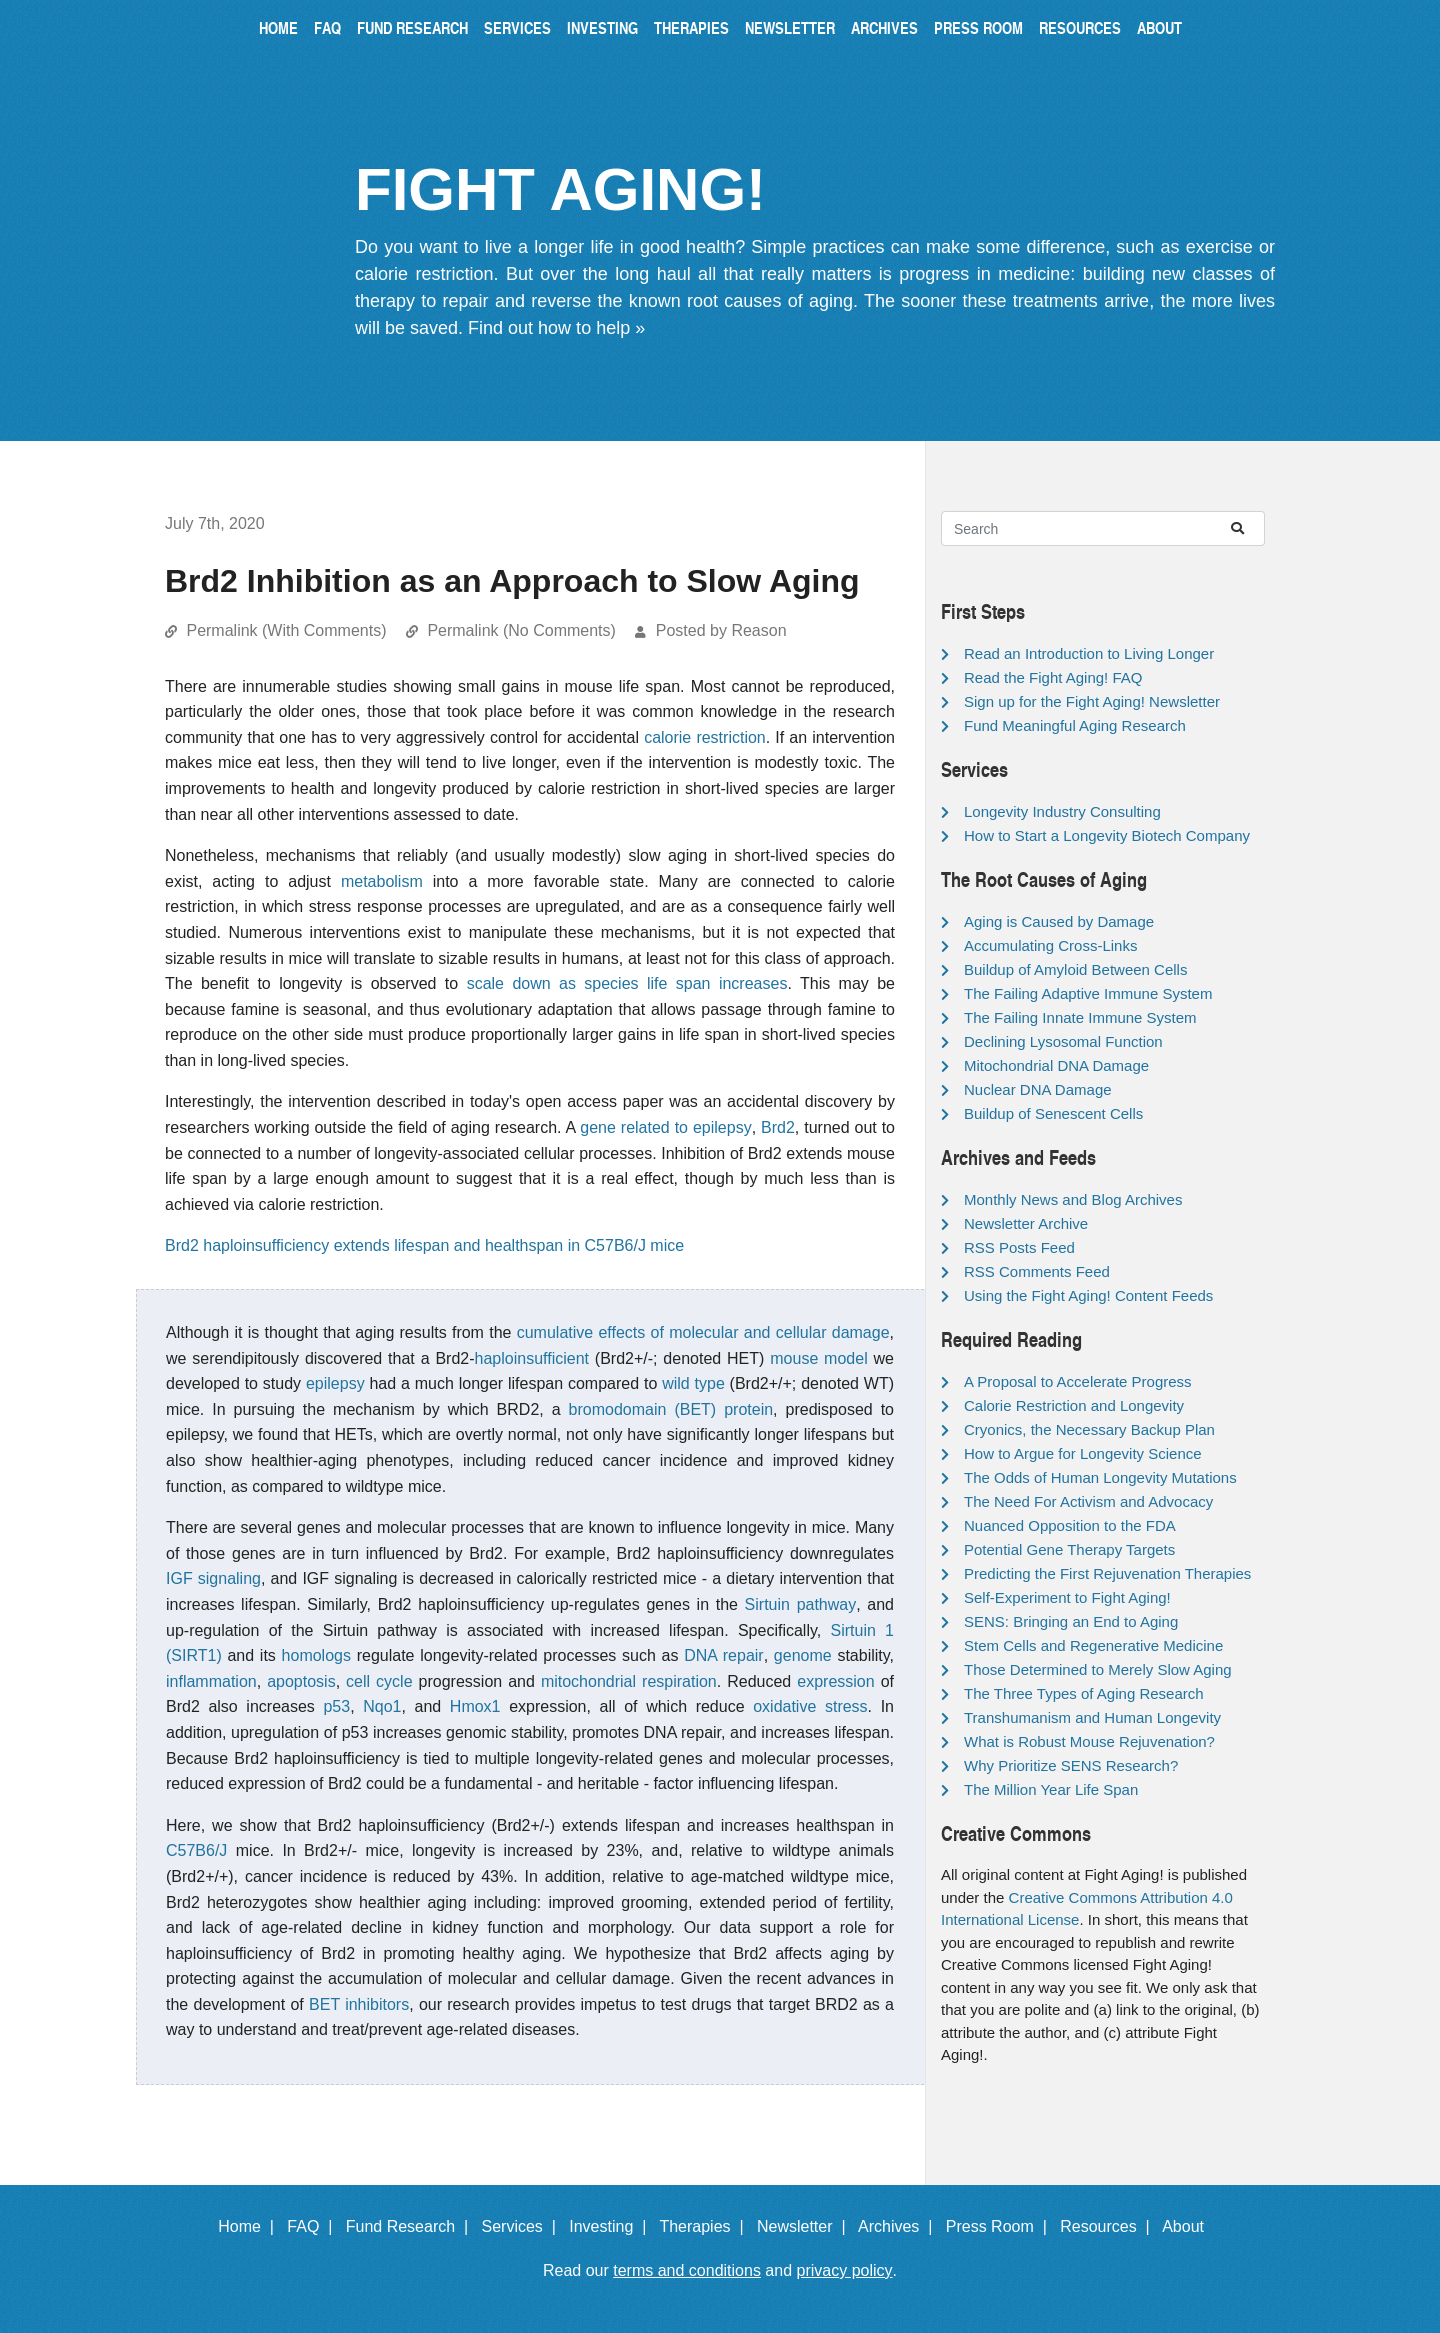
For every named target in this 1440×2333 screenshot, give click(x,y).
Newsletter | (806, 2226)
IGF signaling (213, 1578)
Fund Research (412, 27)
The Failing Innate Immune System (1080, 1017)
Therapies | (705, 2226)
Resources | (1109, 2226)
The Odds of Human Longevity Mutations (1100, 1477)
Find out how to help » (556, 328)
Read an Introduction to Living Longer (1089, 653)
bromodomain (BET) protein (671, 1409)
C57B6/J (196, 1850)
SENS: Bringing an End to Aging (1071, 1621)
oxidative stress (810, 1706)
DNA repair (724, 1655)
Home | (250, 2226)
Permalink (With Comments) (286, 630)
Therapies (691, 27)
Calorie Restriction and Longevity (1074, 1405)
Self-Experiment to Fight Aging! (1067, 1597)
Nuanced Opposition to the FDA (1070, 1525)
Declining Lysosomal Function (1063, 1041)
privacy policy (845, 2270)
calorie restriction (705, 737)
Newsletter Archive (1026, 1223)
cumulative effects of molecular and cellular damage (703, 1332)
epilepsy (335, 1383)
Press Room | (1001, 2226)
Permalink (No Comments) (521, 630)
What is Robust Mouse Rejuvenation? (1089, 1741)
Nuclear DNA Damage (1038, 1089)
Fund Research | (411, 2226)
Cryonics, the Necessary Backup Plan (1089, 1429)
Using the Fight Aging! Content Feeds (1088, 1295)
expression (835, 1681)
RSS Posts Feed (1019, 1247)
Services (517, 27)
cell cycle (379, 1681)
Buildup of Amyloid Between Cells (1075, 969)
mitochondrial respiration (629, 1681)
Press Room (978, 27)
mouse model (818, 1358)
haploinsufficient (532, 1358)
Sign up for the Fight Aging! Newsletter (1092, 701)
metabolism (382, 881)
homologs (316, 1655)
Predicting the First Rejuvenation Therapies (1107, 1573)
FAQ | (314, 2226)
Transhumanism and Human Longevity (1092, 1717)
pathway (827, 1604)
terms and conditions (687, 2270)
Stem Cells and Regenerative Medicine (1093, 1645)
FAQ (327, 27)
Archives (884, 27)
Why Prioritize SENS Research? (1071, 1765)
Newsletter (790, 27)
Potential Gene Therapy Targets (1069, 1549)
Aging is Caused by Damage (1059, 921)
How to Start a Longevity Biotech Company (1107, 835)
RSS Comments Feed (1037, 1271)
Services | (523, 2226)
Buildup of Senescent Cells (1053, 1113)
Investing (602, 27)
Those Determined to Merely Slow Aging (1098, 1669)
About (1159, 27)
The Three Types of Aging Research (1084, 1693)
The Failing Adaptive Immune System (1088, 993)
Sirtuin (767, 1604)
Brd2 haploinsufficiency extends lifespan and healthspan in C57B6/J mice (424, 1245)
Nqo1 (382, 1706)
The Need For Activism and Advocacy (1088, 1501)
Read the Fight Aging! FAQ (1053, 677)
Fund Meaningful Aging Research (1075, 725)
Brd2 (778, 1127)
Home (278, 27)
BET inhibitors (359, 2004)
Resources (1080, 27)
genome (803, 1655)
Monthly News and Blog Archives (1073, 1199)
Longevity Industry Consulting (1062, 811)
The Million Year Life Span (1051, 1789)
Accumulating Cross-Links (1050, 945)
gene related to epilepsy (665, 1127)
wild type (693, 1383)
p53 (336, 1706)
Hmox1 (475, 1706)
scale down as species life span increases (627, 983)
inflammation (211, 1681)
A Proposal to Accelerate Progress (1078, 1381)
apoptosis (301, 1681)
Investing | (612, 2226)
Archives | (899, 2226)
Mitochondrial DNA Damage (1056, 1065)
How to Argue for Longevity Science (1083, 1453)
